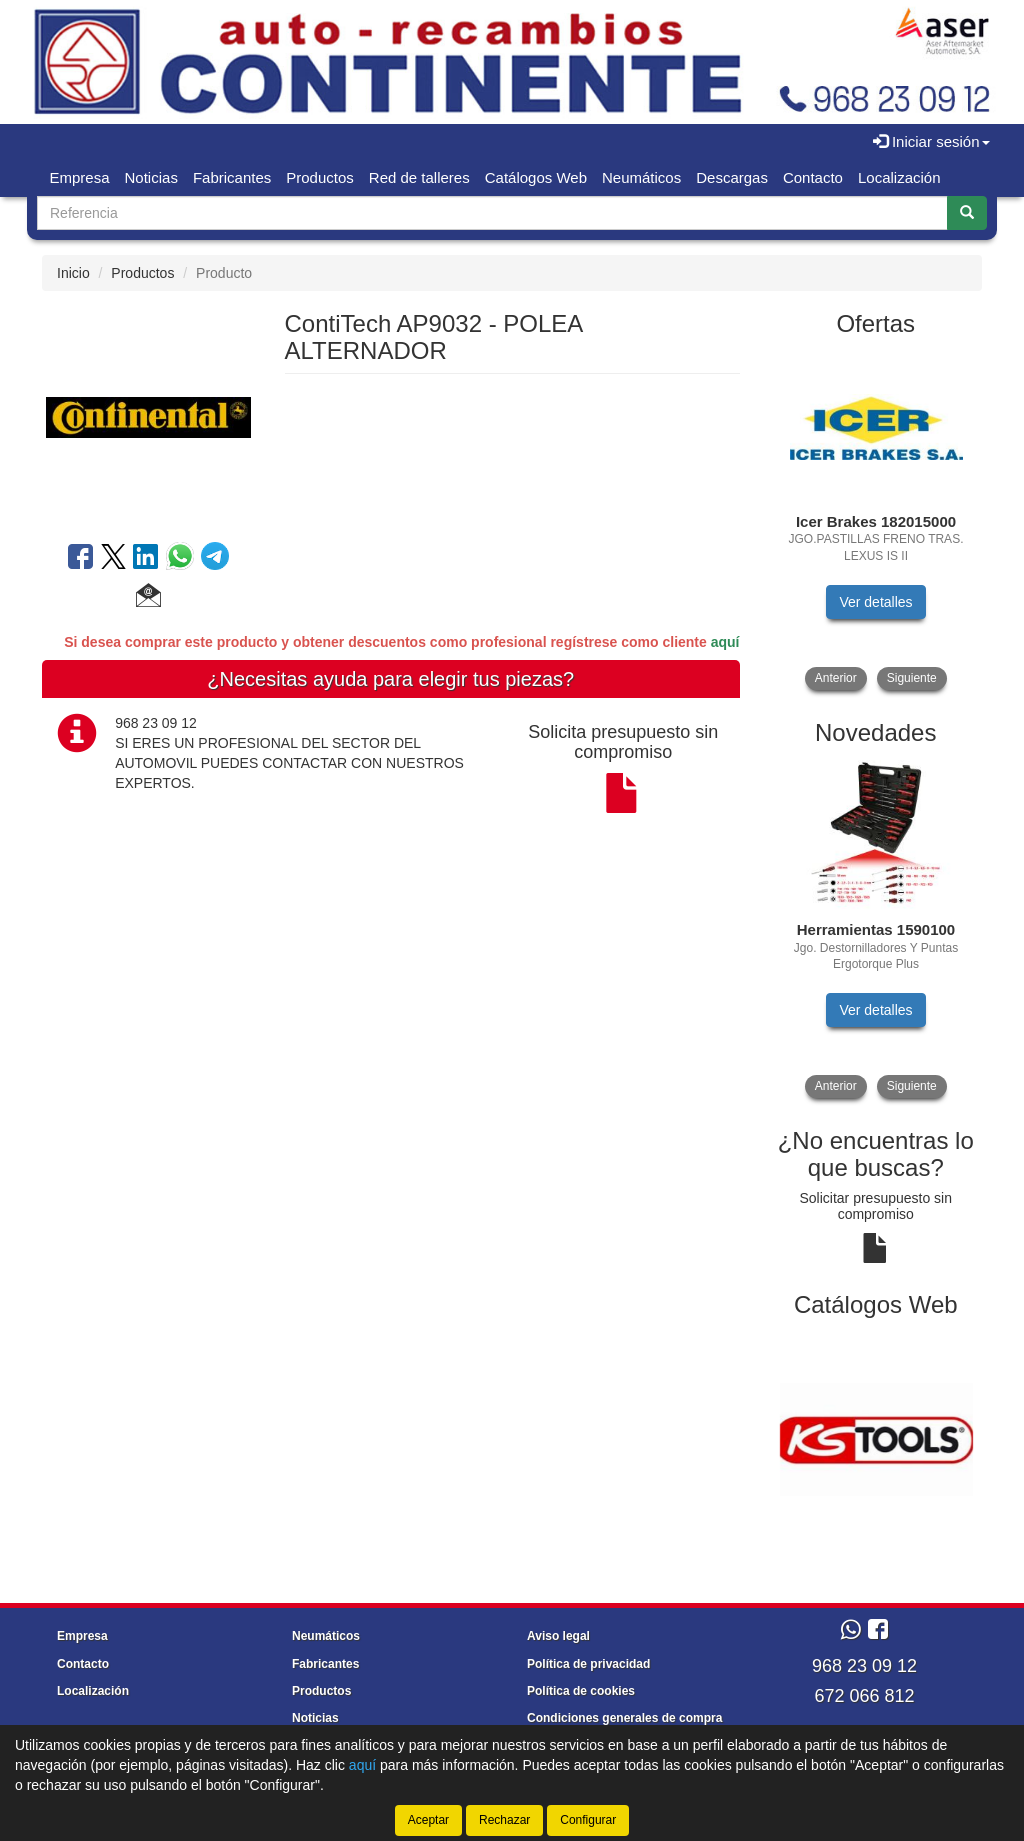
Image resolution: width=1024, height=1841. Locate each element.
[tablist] (876, 521)
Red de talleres (419, 177)
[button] (148, 598)
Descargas (732, 177)
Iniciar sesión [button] (931, 141)
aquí (725, 642)
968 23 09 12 (864, 1666)
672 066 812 (864, 1696)
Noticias (151, 177)
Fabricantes (232, 177)
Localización (899, 177)
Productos (320, 177)
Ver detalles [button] (875, 602)
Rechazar (504, 1820)
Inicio (73, 273)
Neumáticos (641, 177)
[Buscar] (967, 213)
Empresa (80, 177)
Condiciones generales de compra (624, 1718)
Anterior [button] (836, 678)
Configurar (588, 1820)
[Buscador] (492, 213)
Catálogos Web (536, 177)
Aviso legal (558, 1636)
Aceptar (428, 1820)
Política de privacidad (588, 1664)
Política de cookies (581, 1691)
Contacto (813, 177)
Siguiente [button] (912, 678)
